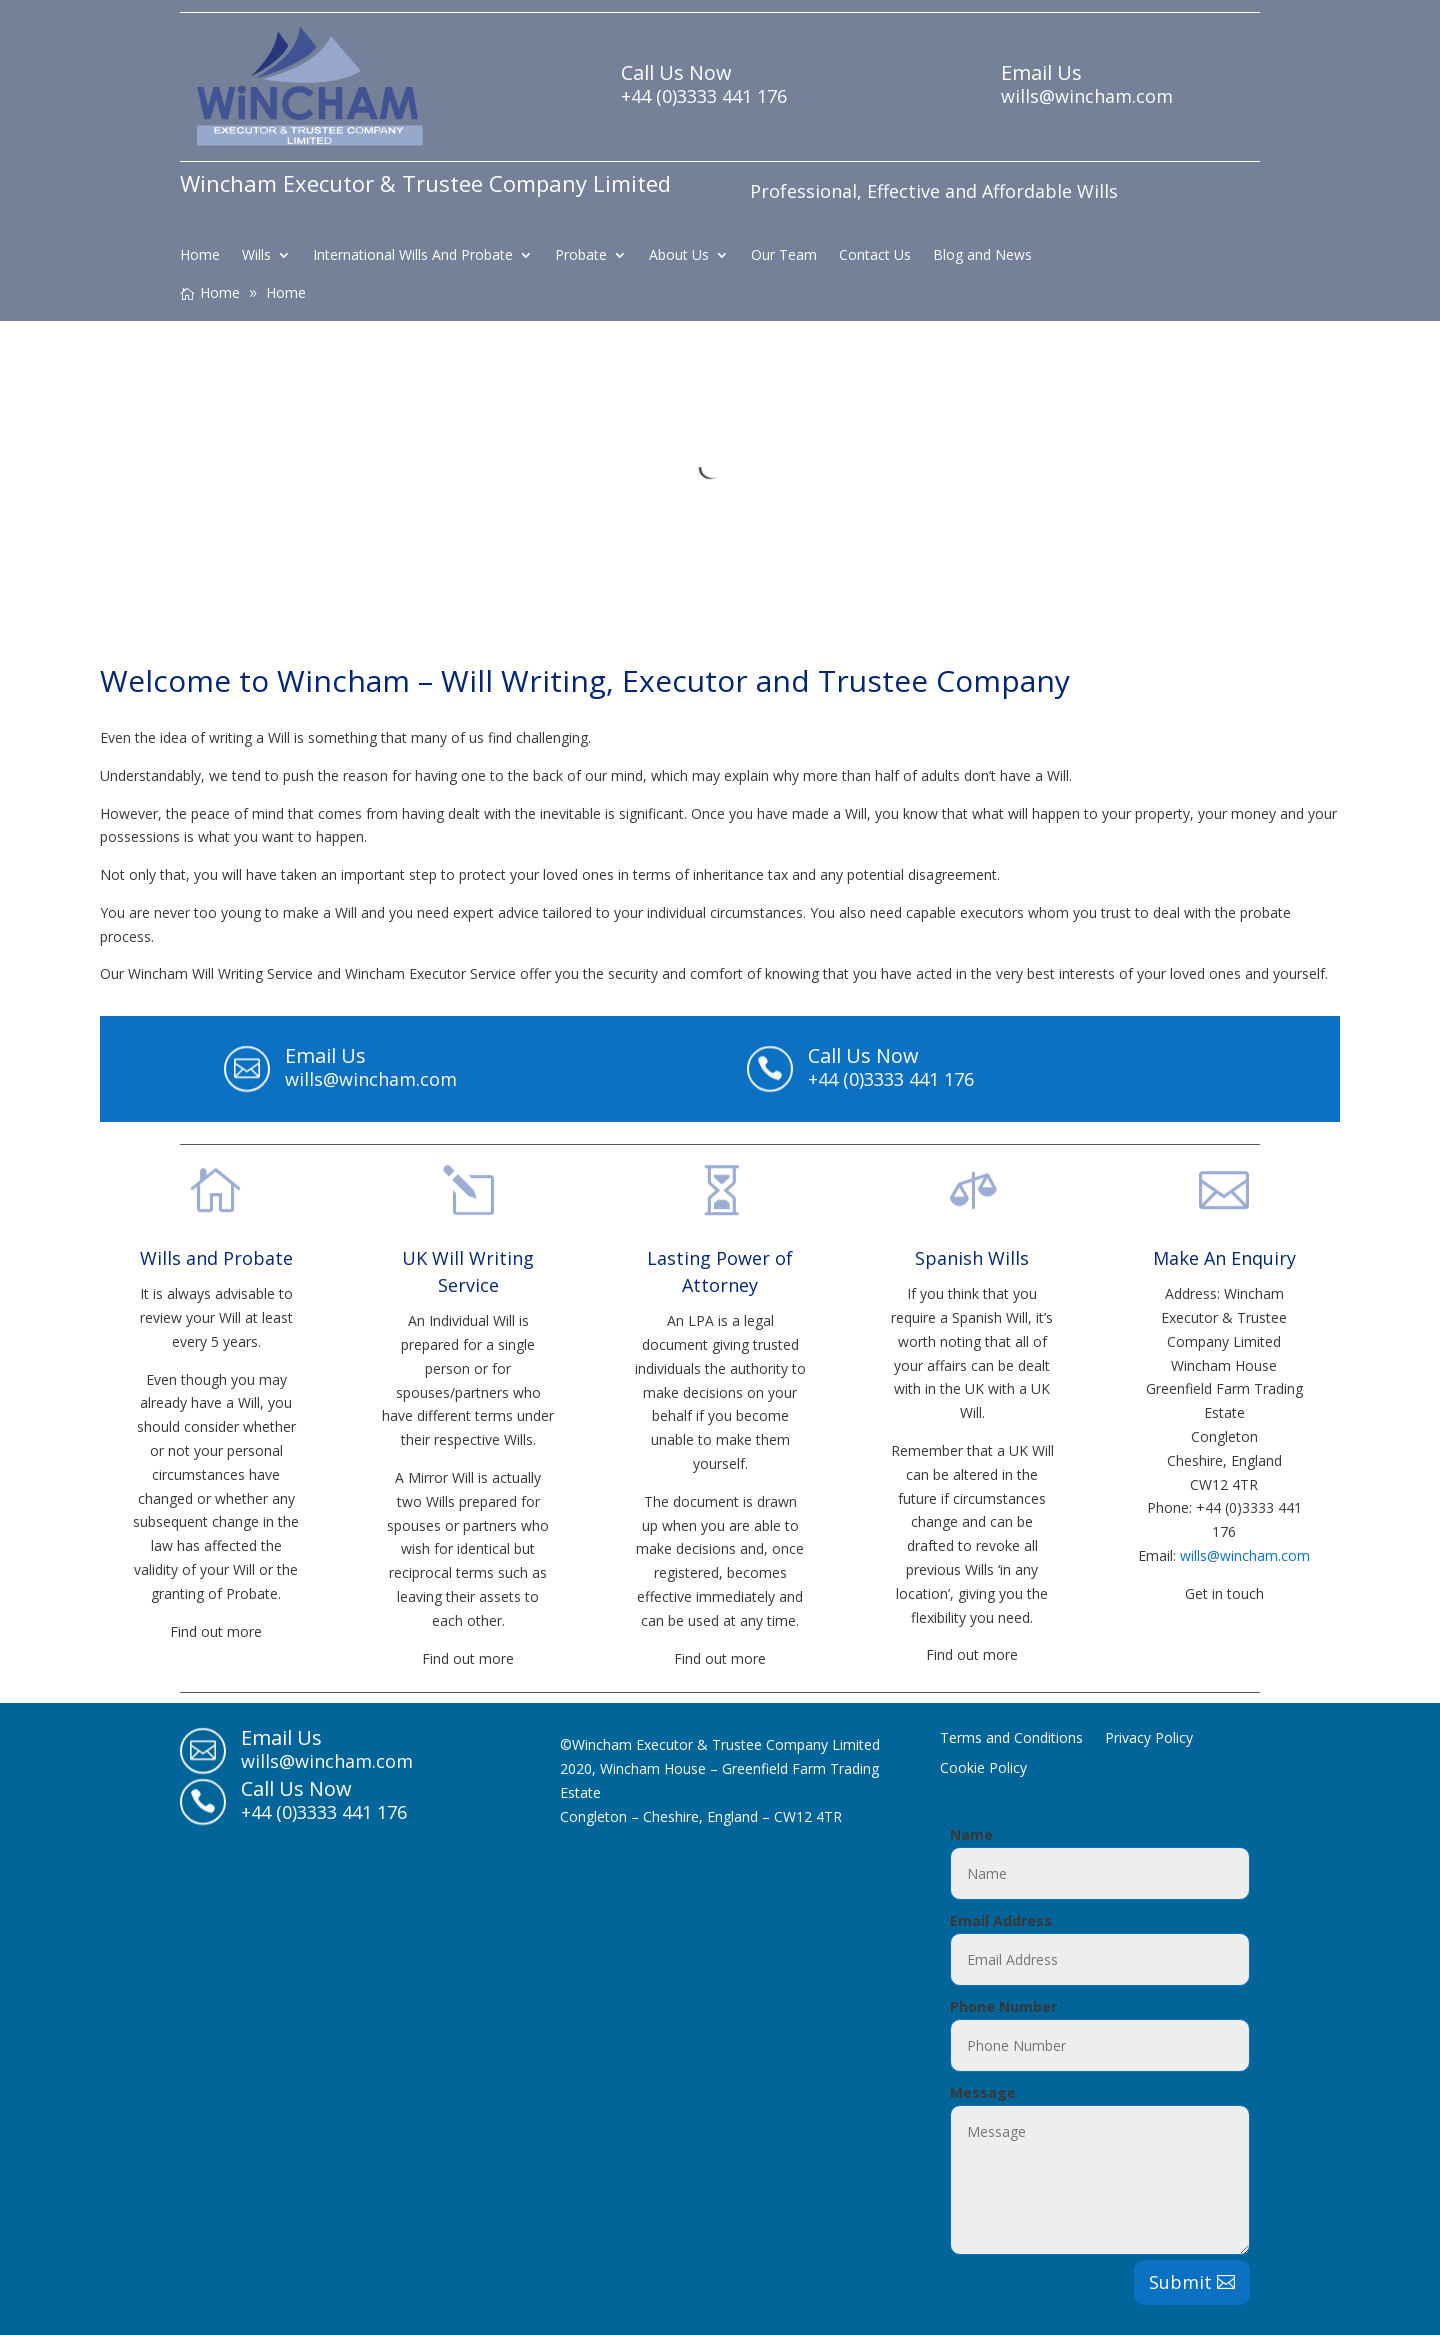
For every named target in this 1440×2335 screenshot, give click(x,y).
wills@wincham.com (1245, 1555)
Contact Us (875, 256)
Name (971, 1834)
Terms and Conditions (1011, 1739)
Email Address (1001, 1920)
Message (983, 2092)
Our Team (784, 256)
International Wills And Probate (413, 256)
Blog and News (982, 256)
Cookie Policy (983, 1769)
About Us (679, 256)
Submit (1180, 2282)
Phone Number (1003, 2006)
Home (200, 256)
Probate (581, 256)
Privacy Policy (1149, 1739)
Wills (256, 256)
